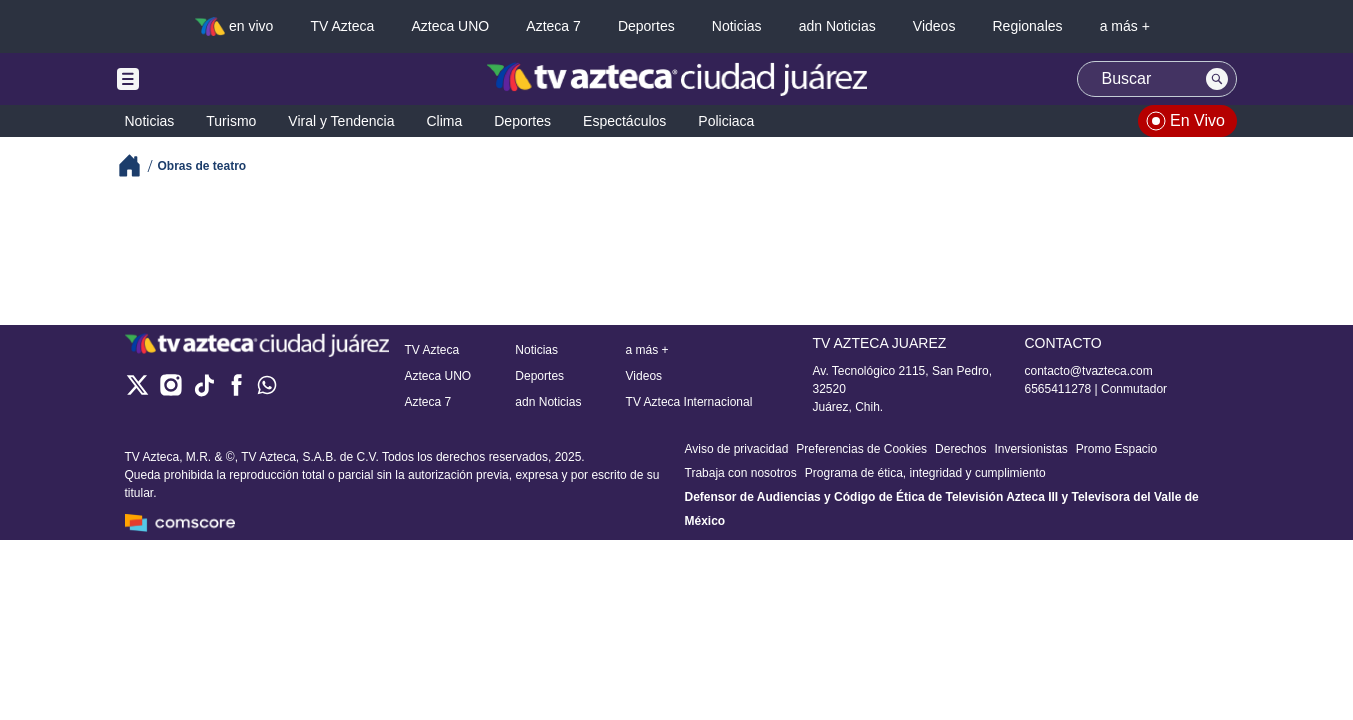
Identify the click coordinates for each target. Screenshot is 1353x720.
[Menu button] (197, 79)
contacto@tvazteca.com (1089, 371)
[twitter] (137, 391)
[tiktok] (203, 391)
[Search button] (1217, 79)
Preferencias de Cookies (861, 449)
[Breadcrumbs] (137, 165)
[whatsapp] (267, 389)
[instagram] (170, 391)
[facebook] (236, 391)
